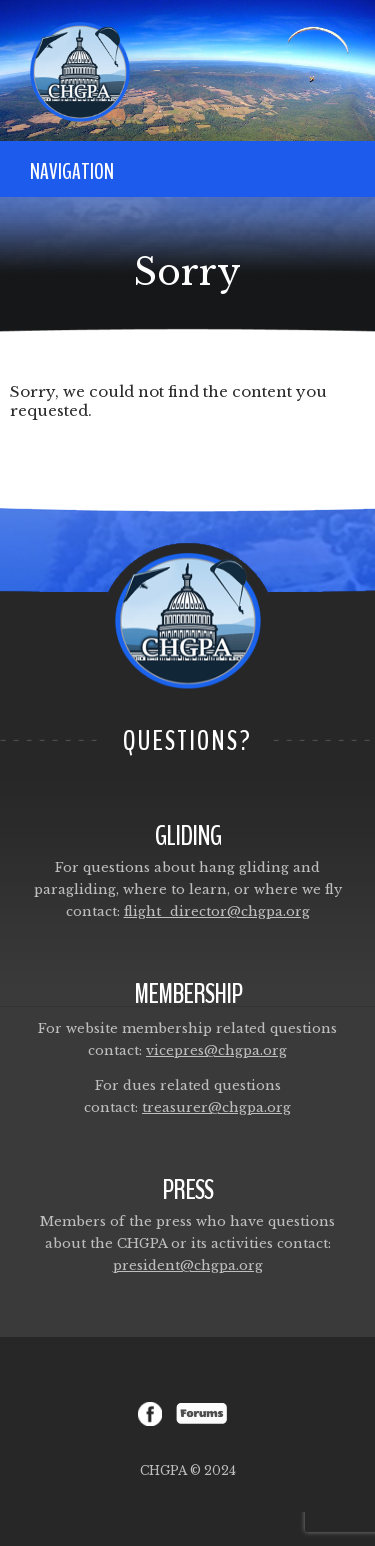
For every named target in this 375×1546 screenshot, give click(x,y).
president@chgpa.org (188, 1265)
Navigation (72, 172)
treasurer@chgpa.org (216, 1107)
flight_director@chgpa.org (217, 911)
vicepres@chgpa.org (216, 1050)
